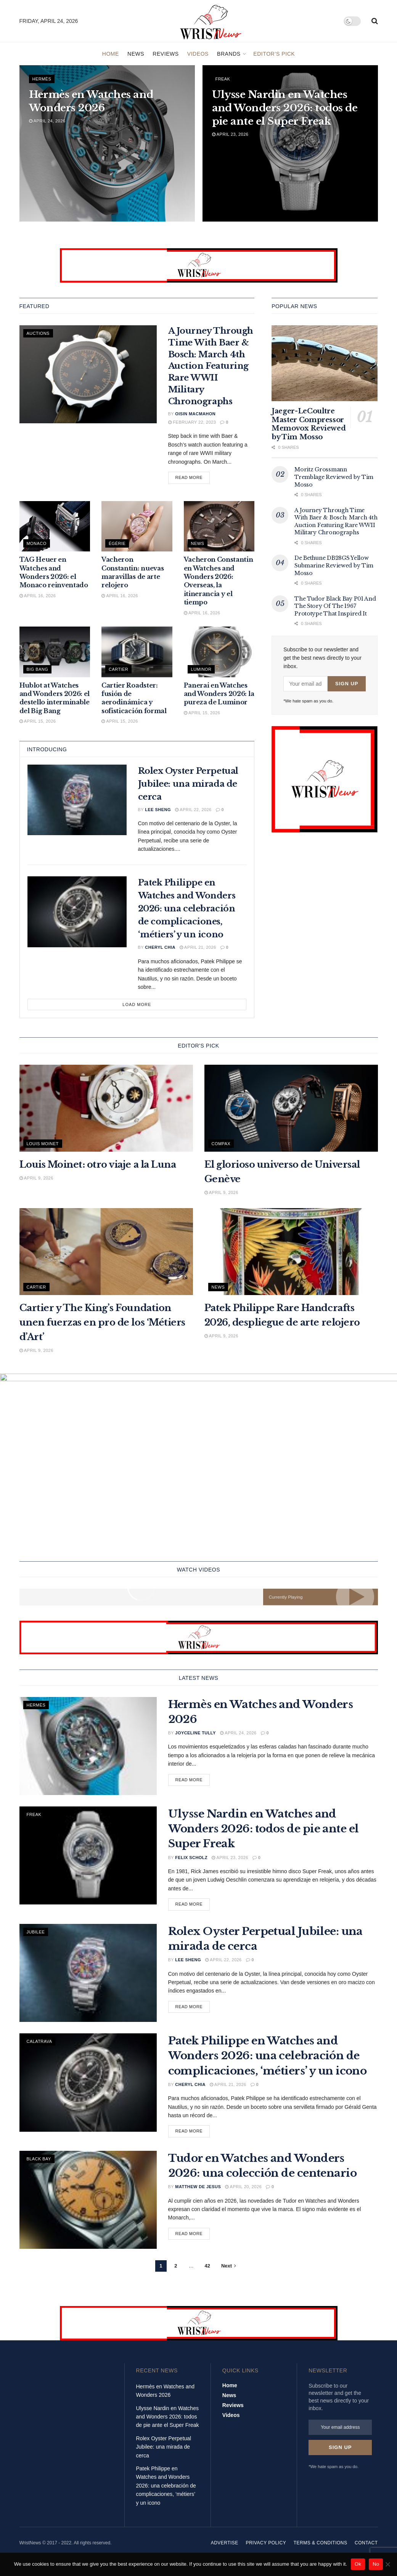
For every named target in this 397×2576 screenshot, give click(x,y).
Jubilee (36, 1937)
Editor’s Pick (274, 54)
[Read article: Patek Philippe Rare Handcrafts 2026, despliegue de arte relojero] (291, 1251)
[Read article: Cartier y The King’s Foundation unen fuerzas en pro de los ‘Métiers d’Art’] (106, 1251)
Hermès (41, 79)
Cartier (118, 669)
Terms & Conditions (320, 2551)
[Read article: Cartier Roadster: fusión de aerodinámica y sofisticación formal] (136, 652)
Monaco (37, 543)
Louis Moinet (43, 1143)
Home (110, 54)
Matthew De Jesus (198, 2191)
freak (222, 79)
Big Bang (37, 669)
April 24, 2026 (47, 121)
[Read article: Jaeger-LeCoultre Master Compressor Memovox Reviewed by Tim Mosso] (325, 363)
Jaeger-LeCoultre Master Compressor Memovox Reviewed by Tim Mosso (309, 424)
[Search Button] (374, 21)
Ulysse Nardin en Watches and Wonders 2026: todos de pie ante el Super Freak (263, 1833)
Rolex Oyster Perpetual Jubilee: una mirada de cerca (188, 784)
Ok (358, 2564)
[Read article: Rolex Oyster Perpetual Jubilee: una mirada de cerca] (77, 800)
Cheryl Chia (160, 947)
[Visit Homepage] (210, 21)
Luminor (201, 669)
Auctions (38, 333)
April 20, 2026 (243, 2191)
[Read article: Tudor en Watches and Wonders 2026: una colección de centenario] (88, 2205)
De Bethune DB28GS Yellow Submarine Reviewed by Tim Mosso (333, 565)
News (135, 54)
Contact (366, 2551)
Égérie (117, 543)
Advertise (224, 2551)
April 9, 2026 (36, 1178)
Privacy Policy (266, 2551)
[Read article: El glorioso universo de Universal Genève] (291, 1108)
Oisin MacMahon (195, 413)
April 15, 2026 (37, 721)
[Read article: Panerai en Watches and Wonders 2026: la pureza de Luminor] (219, 652)
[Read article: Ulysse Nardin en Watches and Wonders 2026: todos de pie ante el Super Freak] (88, 1860)
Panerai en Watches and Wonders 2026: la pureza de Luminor (219, 693)
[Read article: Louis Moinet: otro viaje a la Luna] (106, 1108)
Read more (192, 477)
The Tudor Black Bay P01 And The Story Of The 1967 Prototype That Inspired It (335, 606)
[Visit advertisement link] (198, 265)
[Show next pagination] (228, 2271)
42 (207, 2271)
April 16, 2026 (37, 595)
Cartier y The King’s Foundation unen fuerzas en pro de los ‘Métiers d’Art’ (102, 1322)
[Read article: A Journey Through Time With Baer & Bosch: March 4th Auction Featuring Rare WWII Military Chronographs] (88, 374)
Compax (221, 1143)
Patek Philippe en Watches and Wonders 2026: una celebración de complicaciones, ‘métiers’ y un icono (187, 908)
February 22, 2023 (192, 422)
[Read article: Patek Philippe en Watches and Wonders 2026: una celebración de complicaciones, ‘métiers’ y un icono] (77, 911)
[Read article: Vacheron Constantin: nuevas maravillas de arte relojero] (136, 526)
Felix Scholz (191, 1862)
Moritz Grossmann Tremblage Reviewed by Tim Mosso (333, 477)
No (376, 2564)
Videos (198, 54)
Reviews (166, 54)
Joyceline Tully (195, 1738)
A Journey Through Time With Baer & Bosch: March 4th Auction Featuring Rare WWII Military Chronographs (211, 366)
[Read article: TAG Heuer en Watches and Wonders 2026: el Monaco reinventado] (54, 526)
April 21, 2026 (198, 947)
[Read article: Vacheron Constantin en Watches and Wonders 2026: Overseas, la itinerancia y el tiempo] (219, 526)
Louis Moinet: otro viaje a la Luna (97, 1164)
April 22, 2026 (193, 809)
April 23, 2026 (230, 134)
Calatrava (39, 2046)
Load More (136, 1004)
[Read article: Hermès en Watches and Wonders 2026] (88, 1751)
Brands (229, 54)
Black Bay (39, 2163)
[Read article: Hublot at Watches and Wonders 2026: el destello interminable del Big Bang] (54, 652)
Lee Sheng (158, 809)
